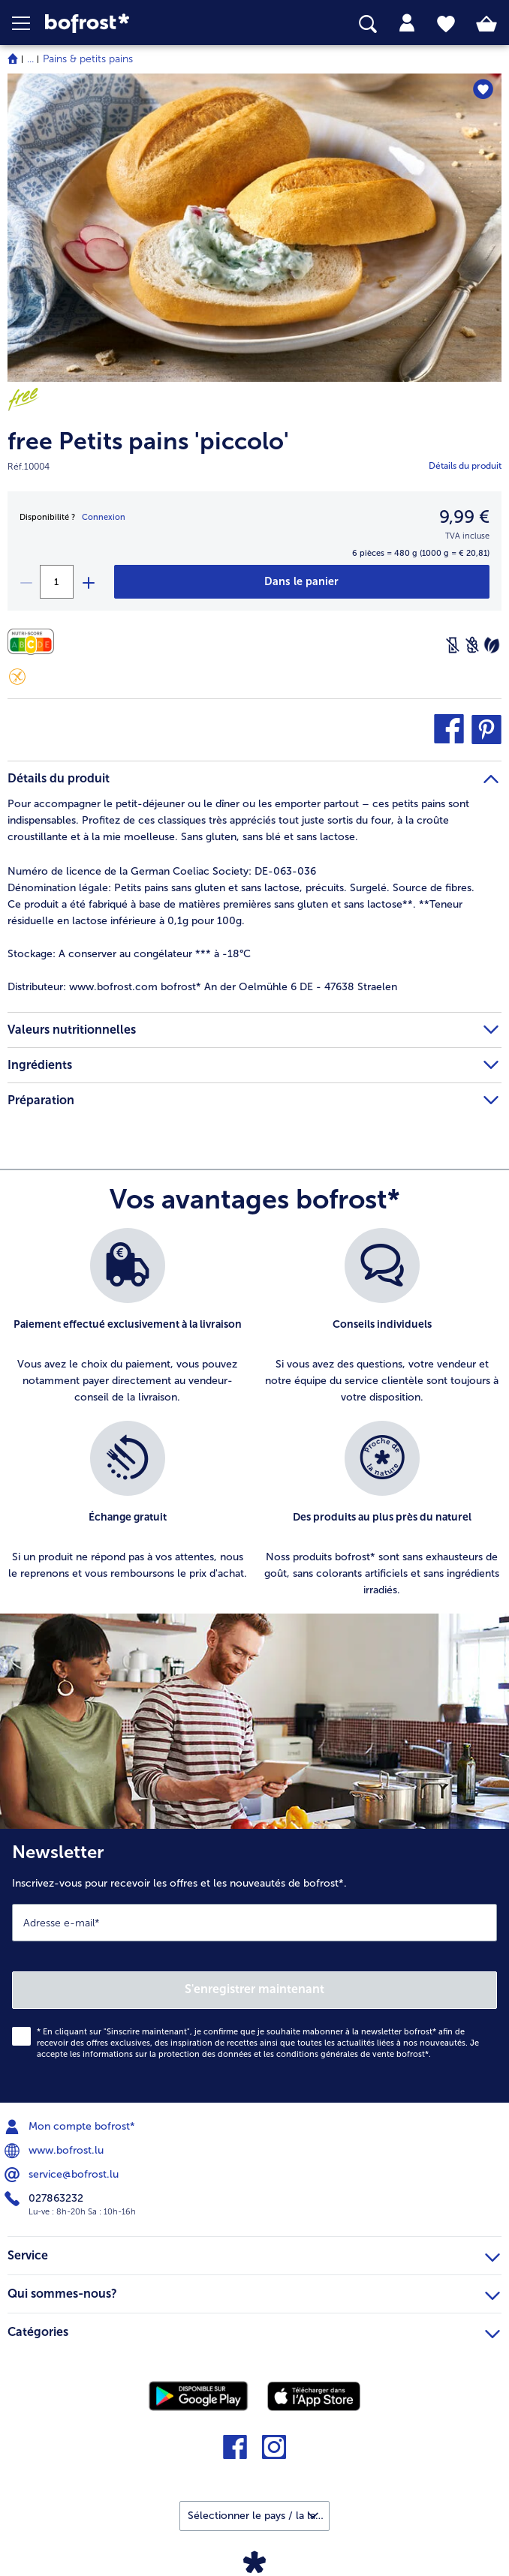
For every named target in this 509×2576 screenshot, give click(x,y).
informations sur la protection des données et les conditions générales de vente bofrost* (256, 2054)
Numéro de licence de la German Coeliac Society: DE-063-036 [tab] (162, 871)
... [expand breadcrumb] (30, 59)
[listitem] (127, 1317)
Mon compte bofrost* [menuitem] (71, 2126)
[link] (142, 24)
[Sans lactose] (452, 645)
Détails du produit (465, 466)
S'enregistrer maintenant (254, 1989)
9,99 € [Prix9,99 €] (464, 516)
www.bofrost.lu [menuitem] (56, 2150)
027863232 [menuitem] (45, 2198)
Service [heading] (254, 2253)
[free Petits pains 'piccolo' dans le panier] (301, 582)
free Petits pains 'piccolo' (148, 441)
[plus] (88, 582)
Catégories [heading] (254, 2329)
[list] (254, 1421)
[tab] (407, 23)
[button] (28, 23)
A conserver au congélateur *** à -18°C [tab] (129, 953)
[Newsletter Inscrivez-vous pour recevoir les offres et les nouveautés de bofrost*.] (254, 1966)
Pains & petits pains (88, 59)
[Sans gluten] (17, 676)
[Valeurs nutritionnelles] (35, 642)
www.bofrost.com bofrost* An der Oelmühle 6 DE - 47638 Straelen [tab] (202, 986)
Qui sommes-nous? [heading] (254, 2291)
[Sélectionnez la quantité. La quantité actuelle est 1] (57, 582)
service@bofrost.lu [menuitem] (63, 2174)
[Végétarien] (491, 645)
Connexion (103, 517)
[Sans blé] (472, 645)
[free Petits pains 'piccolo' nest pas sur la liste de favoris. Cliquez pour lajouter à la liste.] (483, 90)
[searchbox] (368, 24)
